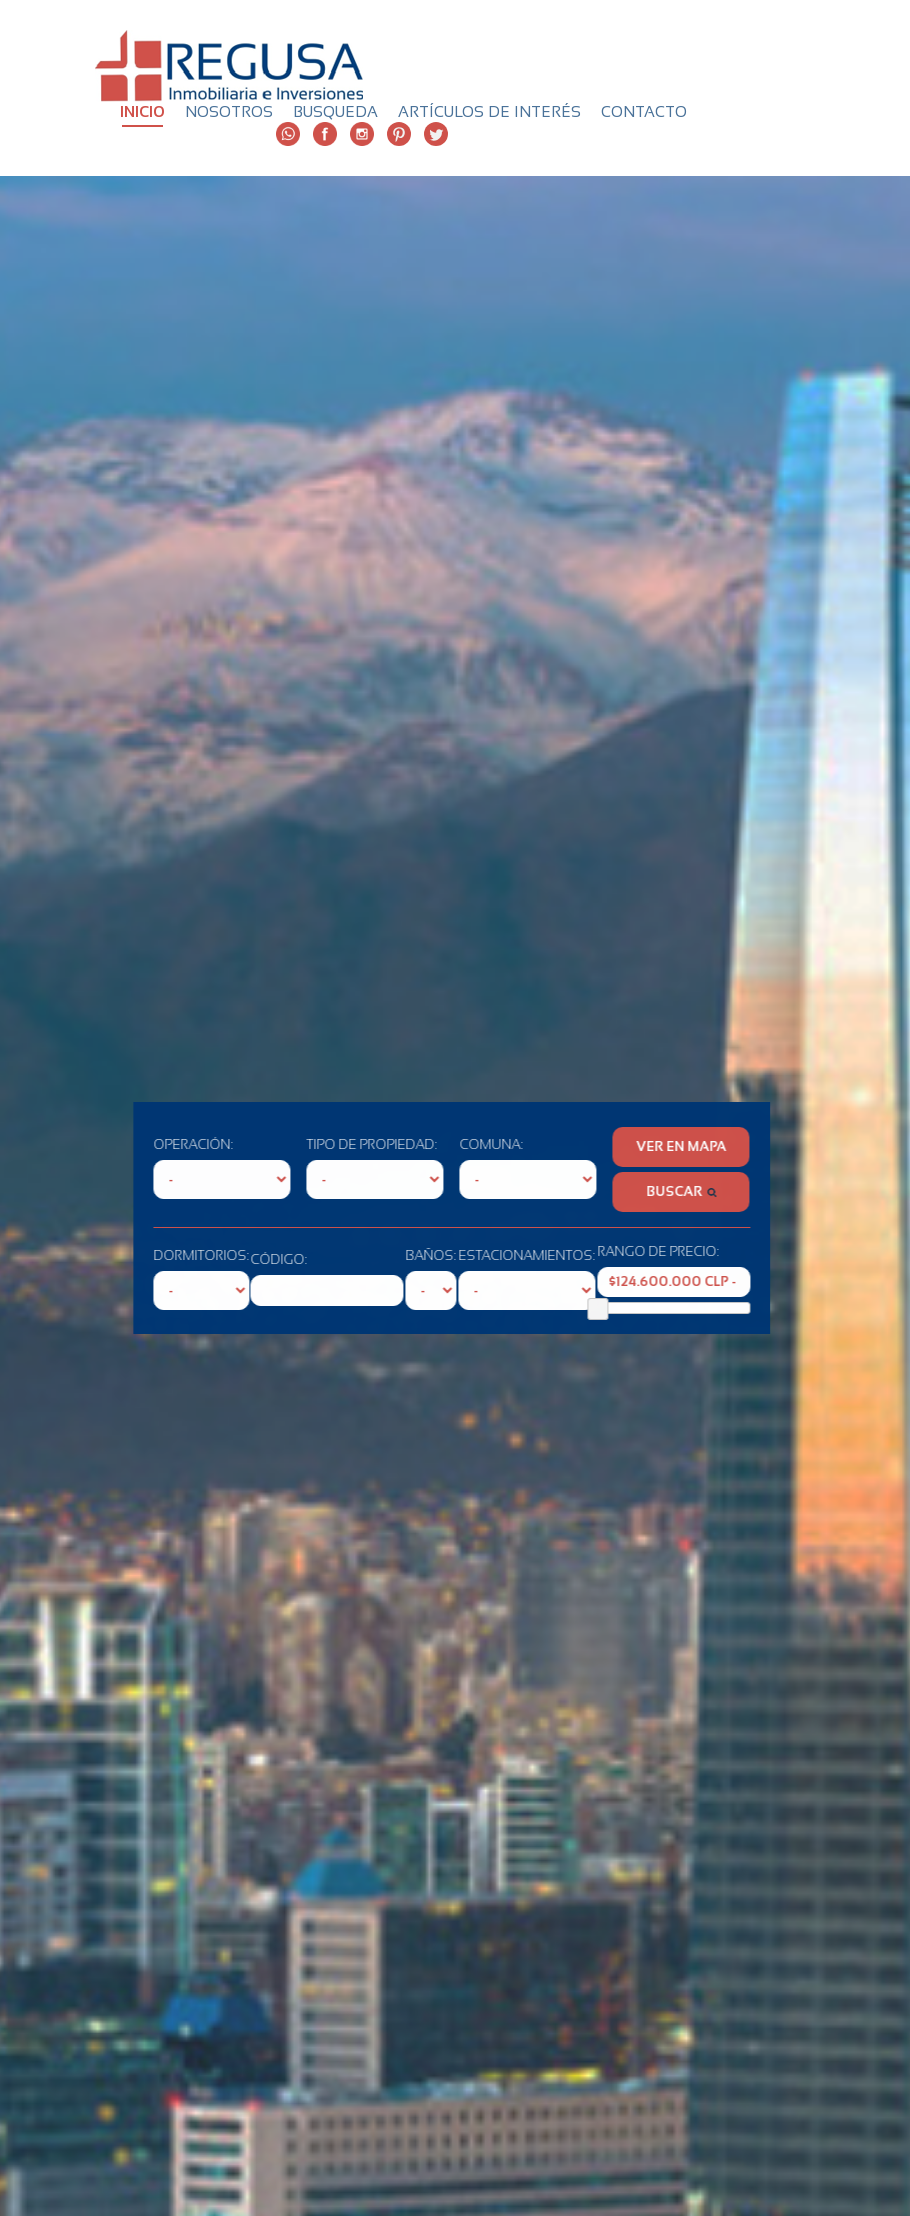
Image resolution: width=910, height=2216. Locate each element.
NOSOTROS (229, 111)
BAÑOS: (374, 1255)
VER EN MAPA (625, 1146)
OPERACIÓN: (137, 1144)
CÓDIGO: (223, 1259)
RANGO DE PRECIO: (602, 1251)
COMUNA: (435, 1144)
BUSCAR (625, 1191)
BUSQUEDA (335, 111)
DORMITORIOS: (145, 1255)
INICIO (142, 111)
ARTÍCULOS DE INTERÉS (489, 111)
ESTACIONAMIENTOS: (470, 1255)
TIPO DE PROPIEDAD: (315, 1144)
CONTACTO (644, 111)
